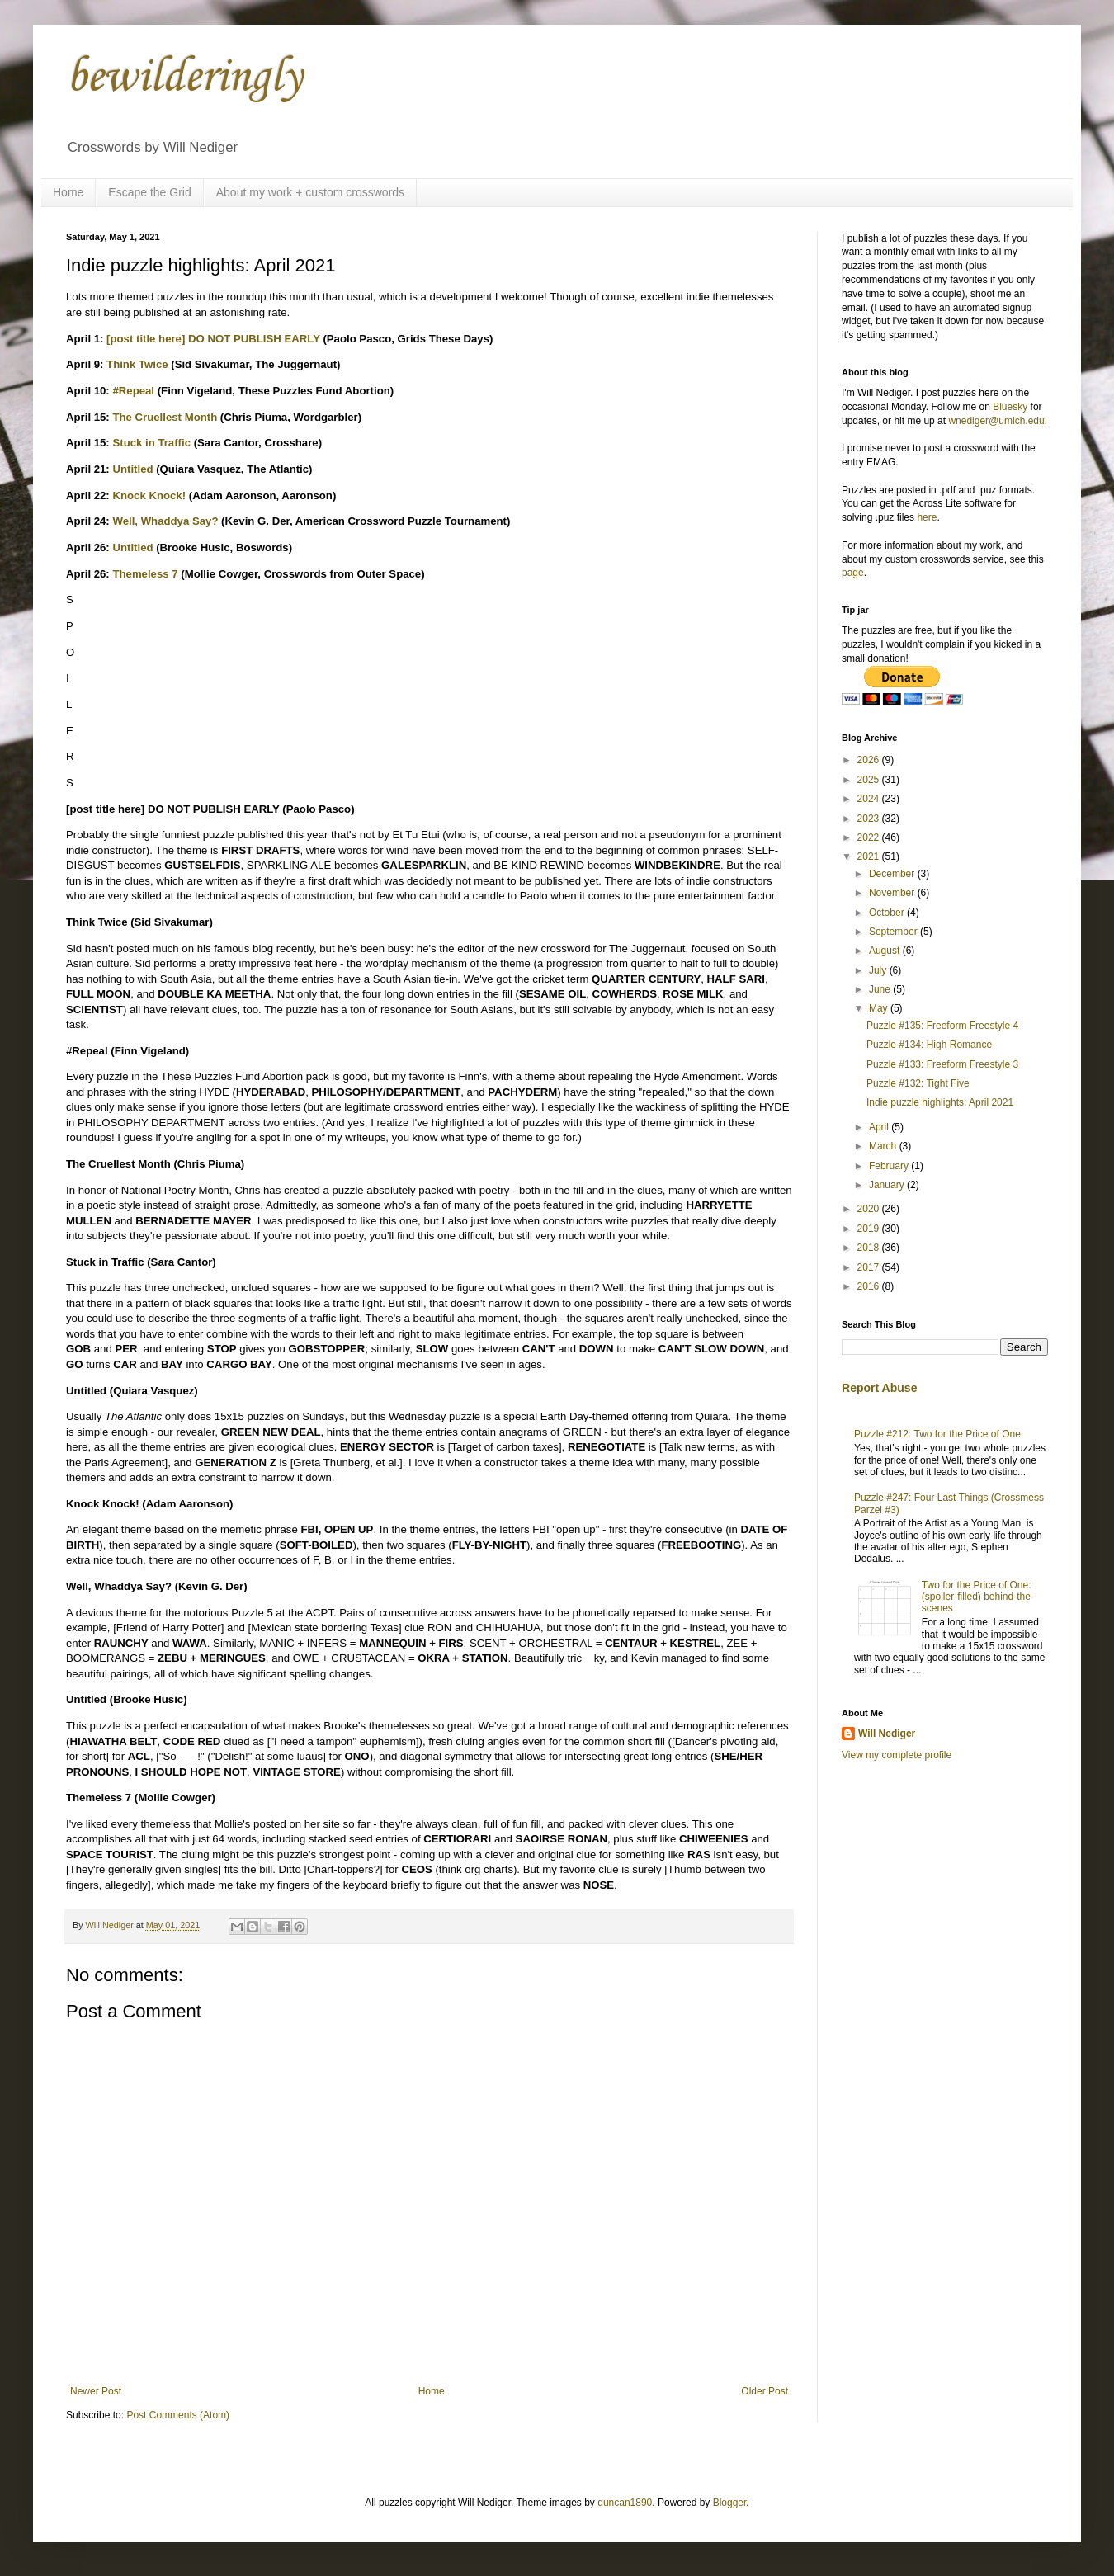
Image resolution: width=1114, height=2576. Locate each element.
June (881, 989)
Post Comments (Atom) (177, 2415)
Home (68, 192)
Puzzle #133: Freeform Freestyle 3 (942, 1064)
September (894, 931)
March (884, 1146)
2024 (869, 798)
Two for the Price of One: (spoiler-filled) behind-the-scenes (978, 1597)
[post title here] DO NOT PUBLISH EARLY (213, 339)
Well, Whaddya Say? (165, 521)
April (880, 1127)
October (888, 912)
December (893, 874)
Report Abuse (879, 1387)
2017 (869, 1267)
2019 (869, 1228)
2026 (869, 760)
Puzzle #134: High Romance (929, 1044)
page (853, 572)
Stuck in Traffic (151, 442)
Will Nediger (886, 1733)
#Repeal (133, 391)
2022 (869, 837)
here (927, 517)
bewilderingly (184, 78)
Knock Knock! (149, 495)
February (890, 1166)
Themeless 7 (144, 574)
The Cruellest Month (164, 417)
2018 (869, 1247)
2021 (869, 856)
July (879, 970)
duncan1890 (624, 2502)
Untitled (132, 469)
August (886, 950)
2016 (869, 1286)
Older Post (764, 2391)
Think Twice (137, 364)
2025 (869, 780)
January (888, 1185)
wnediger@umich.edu (996, 421)
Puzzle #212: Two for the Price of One (937, 1434)
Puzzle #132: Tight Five (918, 1083)
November (893, 893)
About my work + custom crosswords (310, 192)
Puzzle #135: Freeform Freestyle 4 (942, 1025)
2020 (869, 1209)
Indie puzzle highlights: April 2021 (939, 1102)
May (879, 1008)
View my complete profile (896, 1755)
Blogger (730, 2502)
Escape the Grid (149, 192)
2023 (869, 818)
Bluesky (1010, 407)
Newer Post (95, 2391)
